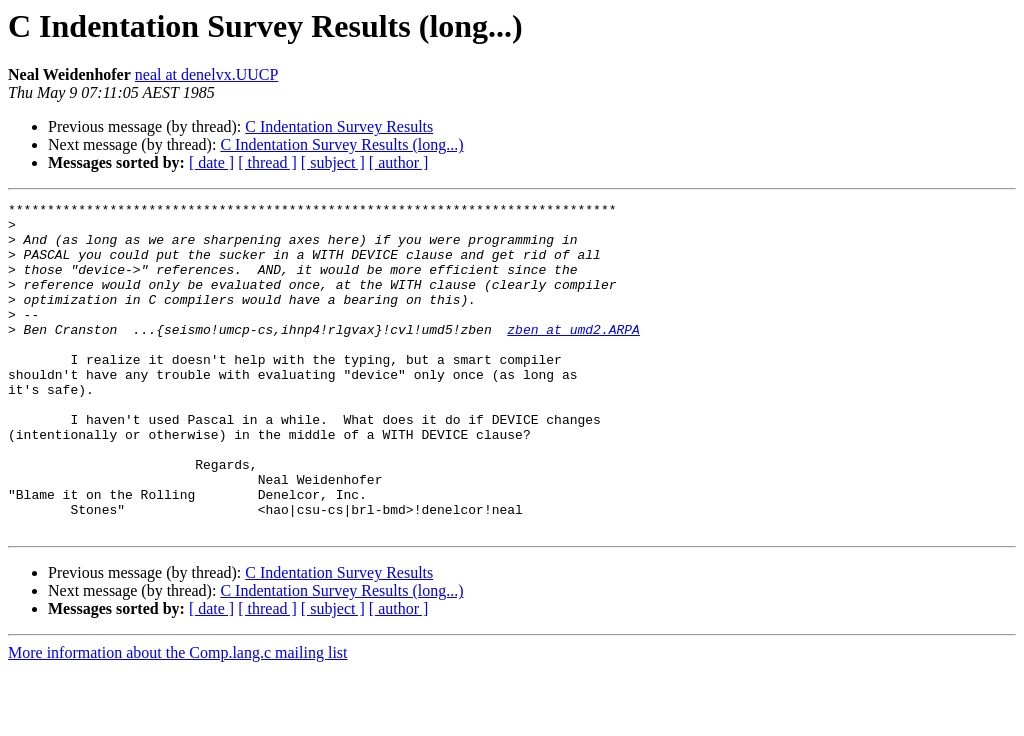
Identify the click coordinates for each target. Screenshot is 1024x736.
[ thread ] (267, 162)
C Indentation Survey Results (339, 126)
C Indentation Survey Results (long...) (341, 144)
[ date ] (211, 162)
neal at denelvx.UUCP (207, 74)
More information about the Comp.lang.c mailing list (178, 718)
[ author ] (399, 162)
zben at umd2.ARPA (573, 356)
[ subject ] (333, 162)
